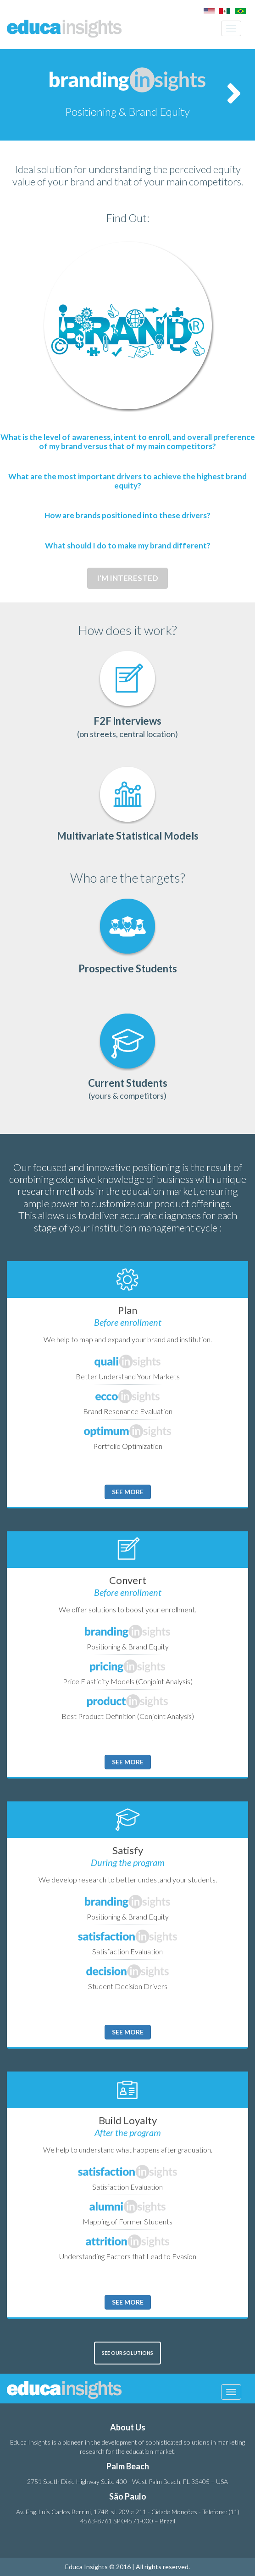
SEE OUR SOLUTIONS (127, 2353)
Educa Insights (64, 28)
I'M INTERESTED (127, 578)
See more (128, 1492)
